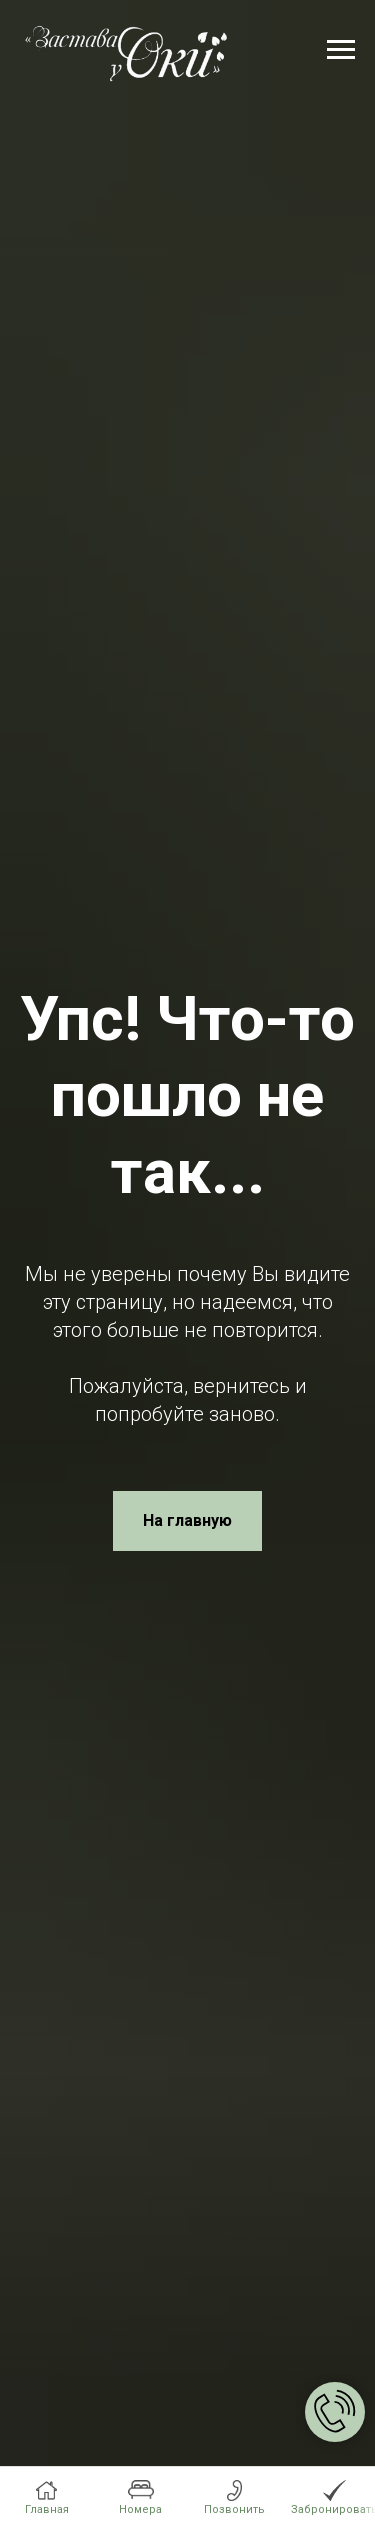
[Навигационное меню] (341, 50)
